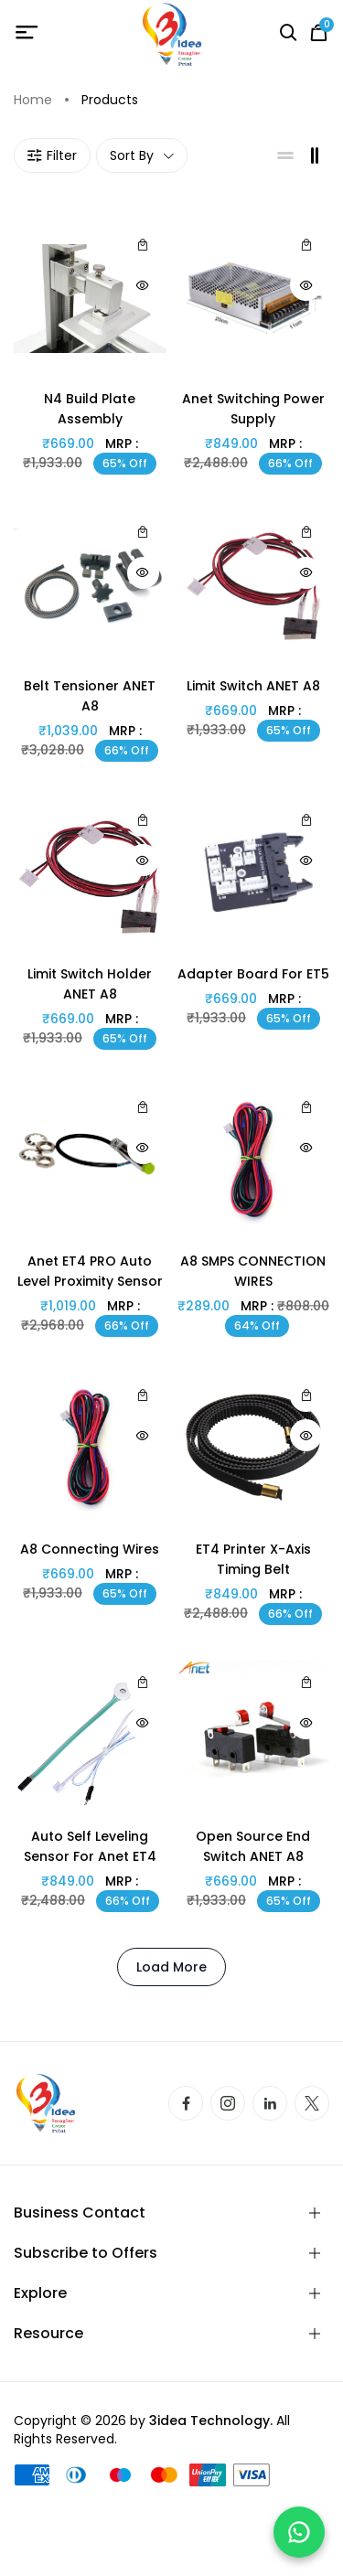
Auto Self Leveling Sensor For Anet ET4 (90, 1846)
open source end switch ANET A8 (253, 1846)
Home (33, 100)
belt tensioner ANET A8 (89, 696)
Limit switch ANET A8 (253, 686)
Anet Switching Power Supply (253, 409)
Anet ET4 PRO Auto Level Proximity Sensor (90, 1271)
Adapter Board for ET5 (253, 974)
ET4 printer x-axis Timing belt (253, 1559)
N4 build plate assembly (89, 409)
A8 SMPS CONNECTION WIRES (253, 1271)
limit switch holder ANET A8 (89, 984)
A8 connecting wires (89, 1549)
